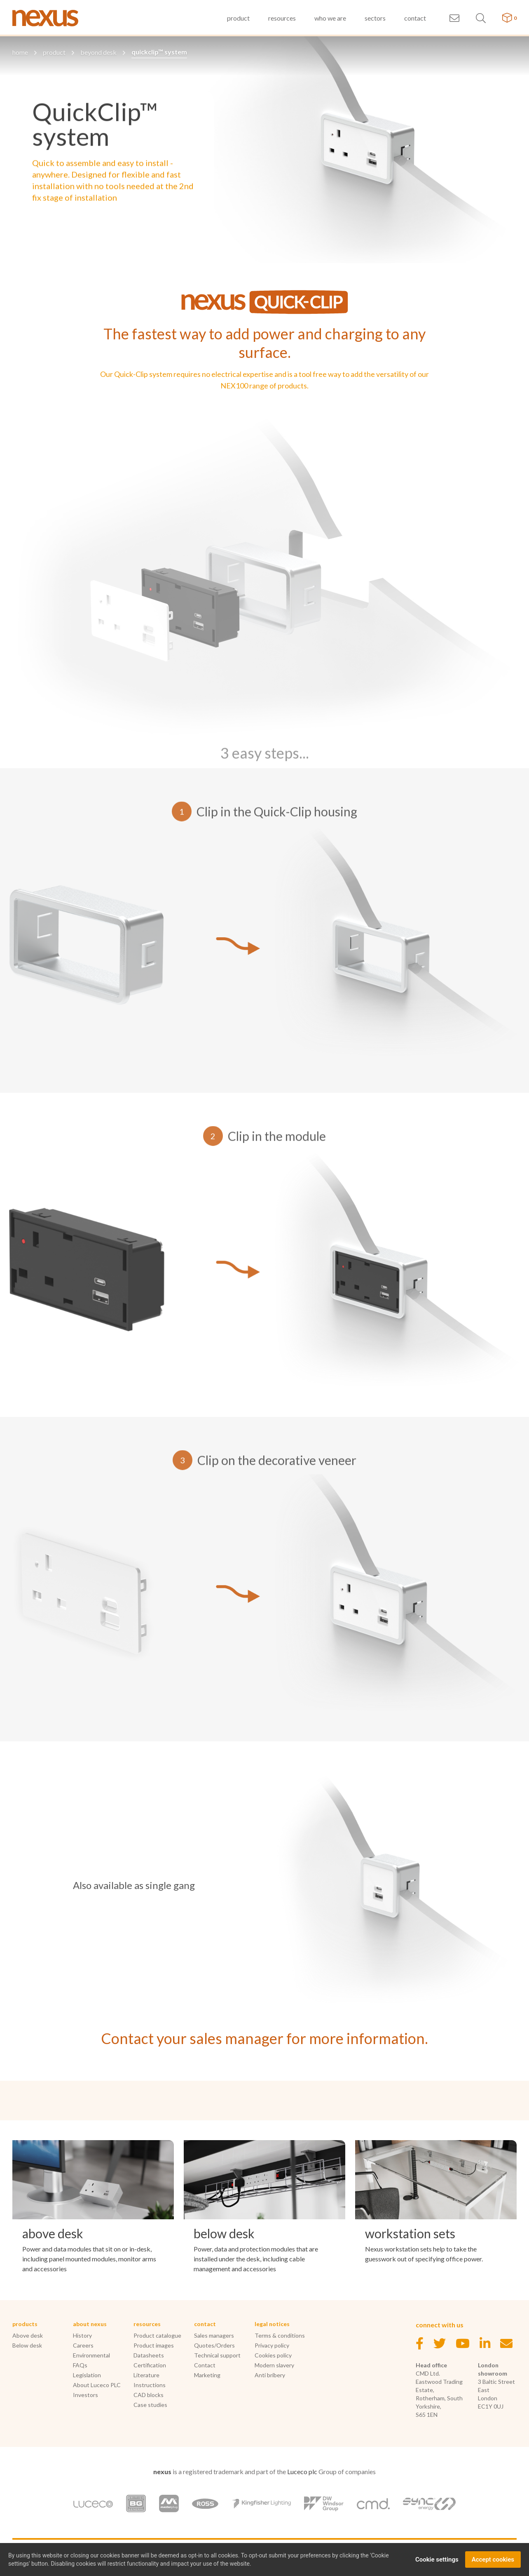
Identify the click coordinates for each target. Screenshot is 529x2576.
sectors (375, 18)
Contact (204, 2365)
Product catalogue (157, 2335)
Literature (146, 2374)
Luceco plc (302, 2471)
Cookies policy (273, 2355)
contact (415, 18)
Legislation (87, 2374)
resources (282, 18)
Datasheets (148, 2355)
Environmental (91, 2355)
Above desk (27, 2335)
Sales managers (214, 2335)
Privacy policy (272, 2345)
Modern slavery (274, 2365)
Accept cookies (493, 2560)
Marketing (207, 2374)
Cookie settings (437, 2560)
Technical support (217, 2355)
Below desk (27, 2345)
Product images (153, 2345)
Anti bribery (270, 2374)
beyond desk (98, 52)
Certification (149, 2365)
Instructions (149, 2384)
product (238, 18)
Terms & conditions (280, 2335)
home (20, 52)
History (82, 2335)
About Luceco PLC (97, 2384)
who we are (330, 18)
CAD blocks (148, 2394)
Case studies (150, 2404)
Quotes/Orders (214, 2345)
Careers (83, 2345)
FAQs (80, 2365)
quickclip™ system (159, 52)
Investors (85, 2394)
